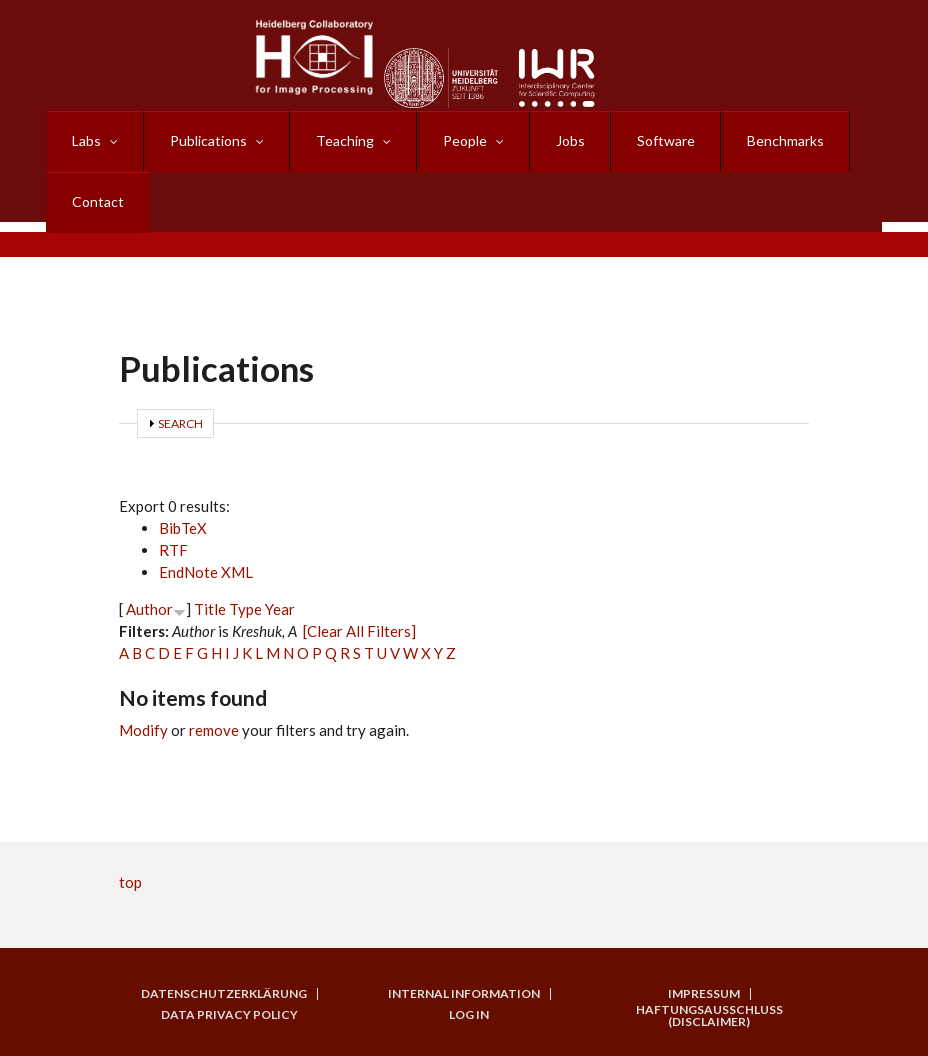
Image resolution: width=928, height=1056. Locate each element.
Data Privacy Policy (229, 1015)
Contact (98, 201)
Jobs (570, 140)
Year (280, 609)
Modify (143, 730)
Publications (208, 140)
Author (149, 609)
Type (245, 609)
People (465, 140)
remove (214, 730)
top (130, 882)
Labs (86, 140)
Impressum (704, 994)
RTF (173, 550)
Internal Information (464, 994)
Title (210, 609)
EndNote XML (206, 572)
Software (666, 140)
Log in (469, 1015)
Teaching (345, 140)
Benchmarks (785, 140)
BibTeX (183, 528)
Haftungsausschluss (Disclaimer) (709, 1016)
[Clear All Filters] (359, 631)
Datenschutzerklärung (224, 994)
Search (180, 423)
